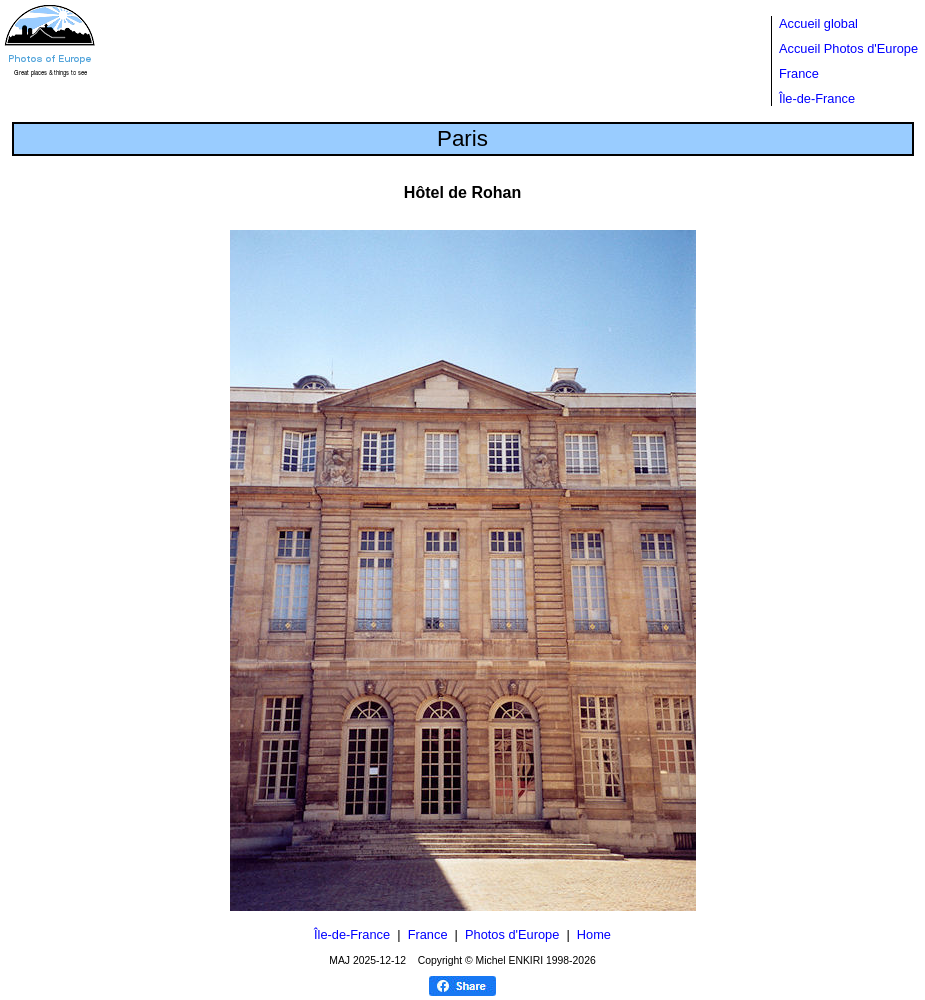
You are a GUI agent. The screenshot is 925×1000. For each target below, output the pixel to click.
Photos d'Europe (512, 934)
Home (594, 934)
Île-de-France (817, 98)
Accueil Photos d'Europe (848, 48)
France (799, 73)
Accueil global (818, 23)
